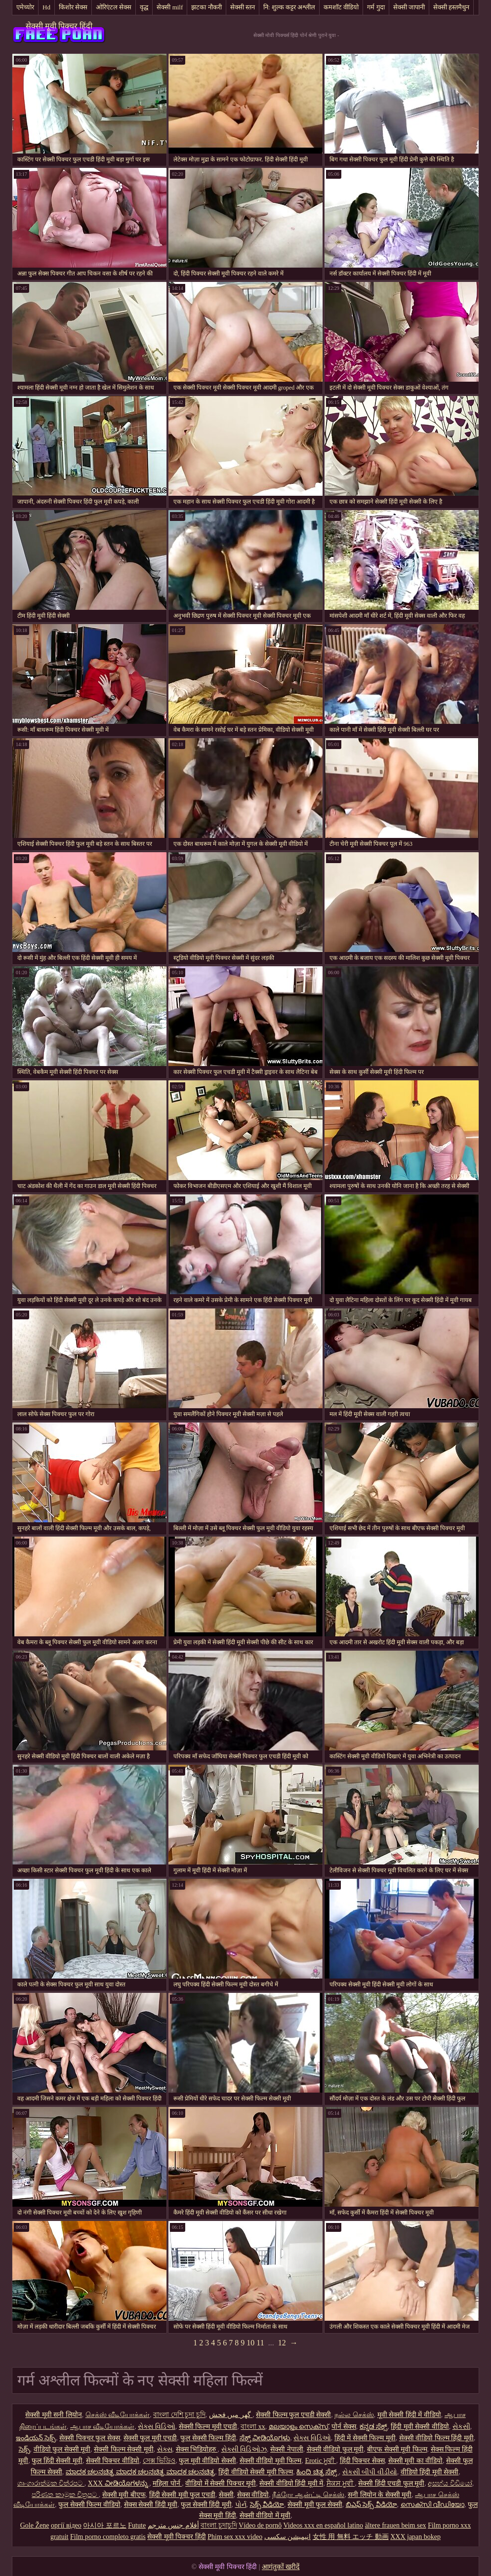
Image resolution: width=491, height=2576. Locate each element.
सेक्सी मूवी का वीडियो (415, 2460)
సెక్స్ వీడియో (267, 2504)
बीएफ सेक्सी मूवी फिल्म (397, 2449)
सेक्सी (226, 2494)
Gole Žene (34, 2525)
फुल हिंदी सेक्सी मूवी (57, 2460)
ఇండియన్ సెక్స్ (36, 2438)
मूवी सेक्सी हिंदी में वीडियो (409, 2414)
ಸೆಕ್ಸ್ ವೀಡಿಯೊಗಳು (265, 2438)
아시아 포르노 (104, 2525)
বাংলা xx (253, 2426)
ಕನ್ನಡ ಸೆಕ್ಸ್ (374, 2426)
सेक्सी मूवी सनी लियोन (53, 2414)
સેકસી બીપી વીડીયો (369, 2472)
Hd (46, 7)
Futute (137, 2525)
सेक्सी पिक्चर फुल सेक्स (89, 2438)
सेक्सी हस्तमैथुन (451, 7)
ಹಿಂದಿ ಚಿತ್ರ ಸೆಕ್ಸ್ (317, 2472)
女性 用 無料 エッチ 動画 (351, 2536)
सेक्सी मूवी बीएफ (124, 2494)
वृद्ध (144, 7)
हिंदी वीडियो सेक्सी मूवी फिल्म (255, 2472)
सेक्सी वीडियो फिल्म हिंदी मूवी (436, 2438)
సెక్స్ (24, 2449)
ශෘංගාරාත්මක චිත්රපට (50, 2483)
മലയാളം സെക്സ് (298, 2426)
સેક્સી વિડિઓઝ (244, 2449)
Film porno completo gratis (108, 2536)
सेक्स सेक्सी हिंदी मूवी (151, 2504)
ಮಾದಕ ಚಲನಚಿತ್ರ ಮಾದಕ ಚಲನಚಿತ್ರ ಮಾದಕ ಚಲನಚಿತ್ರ (140, 2472)
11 (260, 2342)
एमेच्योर (25, 7)
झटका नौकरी (206, 7)
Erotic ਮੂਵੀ (320, 2460)
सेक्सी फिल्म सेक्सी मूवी (124, 2449)
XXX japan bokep (415, 2536)
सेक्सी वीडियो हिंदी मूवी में (291, 2483)
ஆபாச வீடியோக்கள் (102, 2426)
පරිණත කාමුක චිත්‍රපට (65, 2494)
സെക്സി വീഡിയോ (433, 2504)
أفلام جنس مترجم (173, 2525)
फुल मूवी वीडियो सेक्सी (207, 2460)
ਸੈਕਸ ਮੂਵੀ (341, 2483)
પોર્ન (240, 2504)
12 (282, 2342)
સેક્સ (164, 2449)
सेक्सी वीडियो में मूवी (265, 2515)
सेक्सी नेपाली (286, 2449)
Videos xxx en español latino (323, 2525)
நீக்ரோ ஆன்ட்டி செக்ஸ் (308, 2494)
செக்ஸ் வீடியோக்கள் (117, 2414)
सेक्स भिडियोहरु (197, 2449)
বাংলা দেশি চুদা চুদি (179, 2414)
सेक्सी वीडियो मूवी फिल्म (271, 2460)
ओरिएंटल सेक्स (113, 7)
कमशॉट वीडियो (341, 7)
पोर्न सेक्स (343, 2426)
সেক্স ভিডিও (159, 2460)
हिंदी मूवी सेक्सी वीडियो (420, 2426)
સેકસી (461, 2426)
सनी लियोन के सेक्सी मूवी (379, 2494)
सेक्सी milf (170, 7)
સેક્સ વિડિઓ (156, 2426)
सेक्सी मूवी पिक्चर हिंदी (59, 26)
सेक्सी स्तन (242, 7)
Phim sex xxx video (234, 2536)
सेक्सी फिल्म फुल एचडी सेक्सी (293, 2414)
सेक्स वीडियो (253, 2494)
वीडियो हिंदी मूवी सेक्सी (430, 2472)
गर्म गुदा (375, 7)
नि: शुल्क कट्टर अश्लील (289, 7)
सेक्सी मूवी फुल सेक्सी (314, 2504)
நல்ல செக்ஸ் (354, 2414)
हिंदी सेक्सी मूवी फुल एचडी (182, 2494)
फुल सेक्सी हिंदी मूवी (206, 2504)
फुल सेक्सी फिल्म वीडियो (89, 2504)
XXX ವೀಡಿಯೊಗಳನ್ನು (118, 2483)
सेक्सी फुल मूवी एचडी (150, 2438)
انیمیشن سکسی (287, 2536)
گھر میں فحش (231, 2414)
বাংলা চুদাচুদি (219, 2525)
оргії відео (66, 2525)
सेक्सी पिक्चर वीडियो (112, 2460)
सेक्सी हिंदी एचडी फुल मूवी (391, 2483)
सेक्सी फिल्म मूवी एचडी (208, 2426)
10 (250, 2342)
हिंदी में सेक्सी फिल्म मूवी (365, 2438)
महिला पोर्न (167, 2483)
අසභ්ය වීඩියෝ (450, 2483)
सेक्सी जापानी (409, 7)
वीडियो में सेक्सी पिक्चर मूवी (220, 2483)
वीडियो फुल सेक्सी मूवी (62, 2449)
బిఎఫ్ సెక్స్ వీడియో (371, 2504)
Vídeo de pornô (260, 2525)
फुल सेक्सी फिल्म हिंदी (208, 2438)
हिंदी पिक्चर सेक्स (362, 2460)
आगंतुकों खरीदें (281, 2567)
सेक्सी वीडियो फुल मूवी (335, 2449)
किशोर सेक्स (73, 7)
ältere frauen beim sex (395, 2525)
